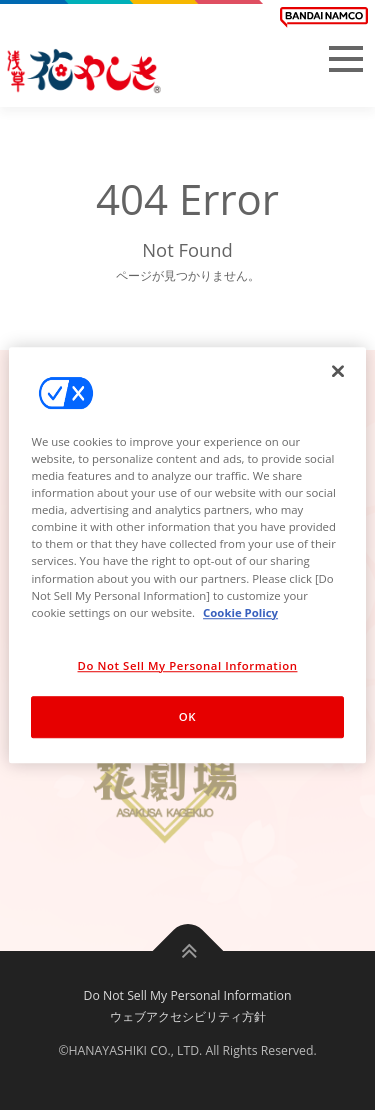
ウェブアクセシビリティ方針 (188, 1016)
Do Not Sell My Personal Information (188, 995)
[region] (187, 555)
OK (187, 716)
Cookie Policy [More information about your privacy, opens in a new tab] (240, 612)
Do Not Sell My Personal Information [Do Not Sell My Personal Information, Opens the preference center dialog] (188, 665)
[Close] (338, 371)
